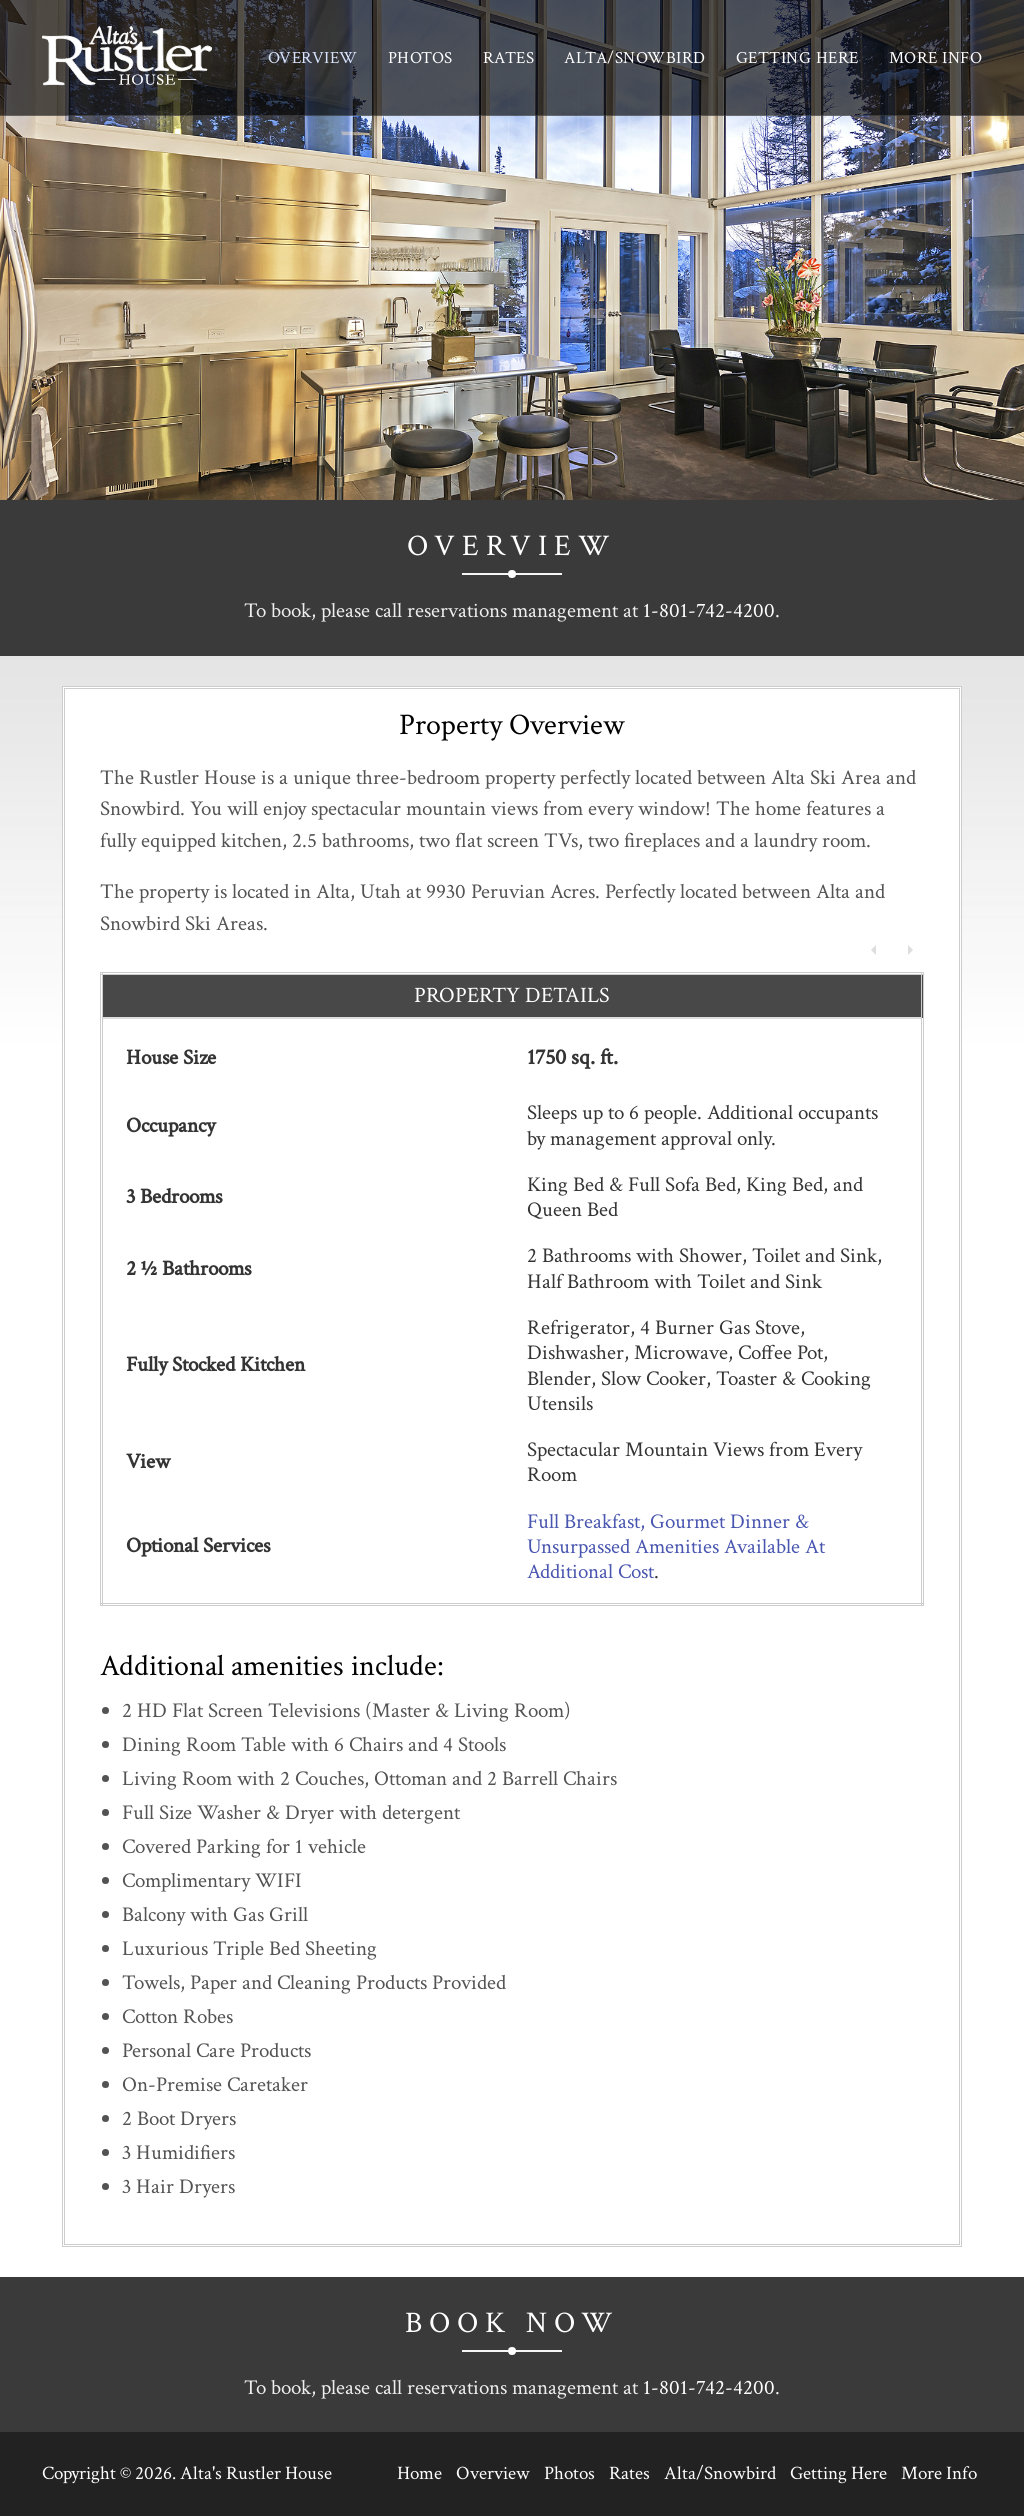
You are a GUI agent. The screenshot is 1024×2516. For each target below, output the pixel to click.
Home (419, 2473)
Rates (509, 58)
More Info (936, 58)
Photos (420, 58)
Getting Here (797, 58)
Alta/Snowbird (635, 58)
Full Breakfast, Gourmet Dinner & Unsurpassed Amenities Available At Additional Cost (676, 1547)
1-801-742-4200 (709, 610)
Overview (313, 58)
